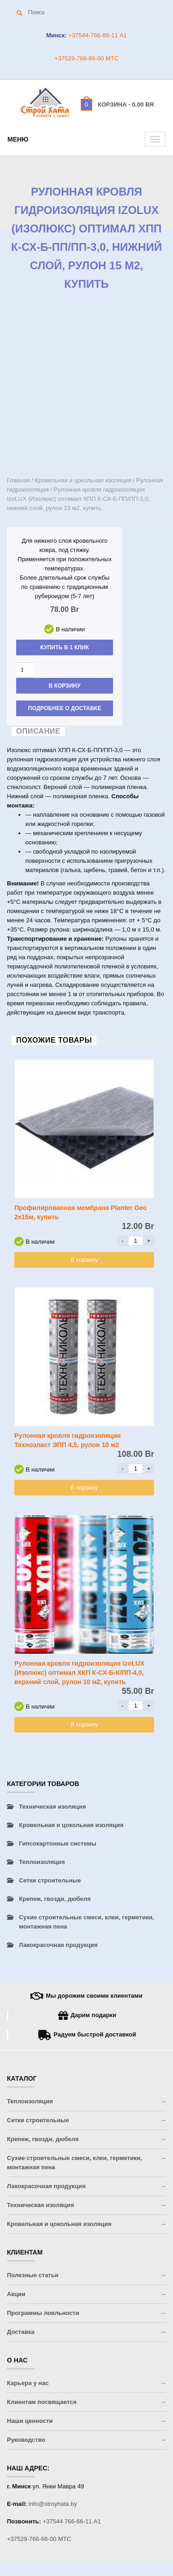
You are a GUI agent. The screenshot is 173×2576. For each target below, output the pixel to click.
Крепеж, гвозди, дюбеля (55, 1898)
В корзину (65, 686)
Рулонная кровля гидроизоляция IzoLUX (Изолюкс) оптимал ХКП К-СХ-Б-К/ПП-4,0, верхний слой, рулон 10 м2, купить (79, 1673)
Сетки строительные (50, 1880)
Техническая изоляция (52, 1806)
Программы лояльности (43, 2312)
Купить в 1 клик (64, 647)
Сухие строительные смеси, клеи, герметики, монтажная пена (86, 1922)
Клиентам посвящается (42, 2401)
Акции (16, 2294)
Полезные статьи (33, 2275)
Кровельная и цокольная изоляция (83, 480)
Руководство (26, 2439)
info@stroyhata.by (53, 2503)
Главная (18, 480)
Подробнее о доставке (64, 708)
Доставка (21, 2331)
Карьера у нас (27, 2383)
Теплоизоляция (42, 1861)
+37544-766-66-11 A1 (97, 35)
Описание (38, 731)
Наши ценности (30, 2420)
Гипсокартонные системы (57, 1843)
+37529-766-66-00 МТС (86, 58)
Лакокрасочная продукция (58, 1944)
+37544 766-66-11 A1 (72, 2521)
